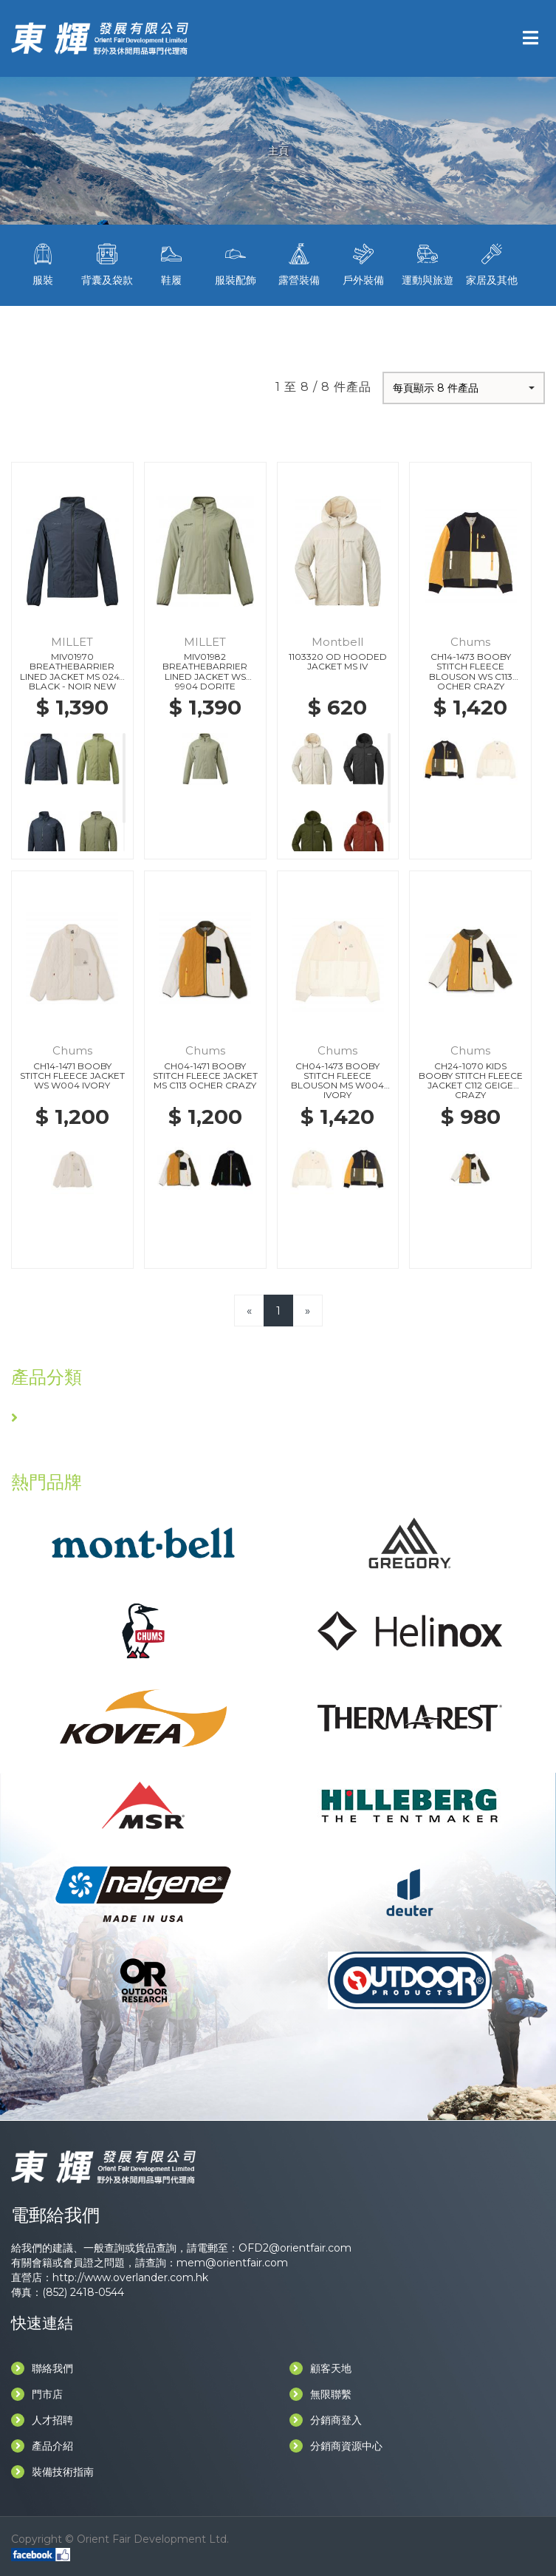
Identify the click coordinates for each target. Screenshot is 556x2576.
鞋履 (172, 263)
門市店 (37, 2394)
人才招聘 (42, 2420)
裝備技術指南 (52, 2471)
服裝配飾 (235, 263)
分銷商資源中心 (335, 2446)
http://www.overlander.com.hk (130, 2277)
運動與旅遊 (428, 263)
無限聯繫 (320, 2394)
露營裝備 (299, 263)
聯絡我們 (42, 2368)
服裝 (43, 263)
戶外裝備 (364, 263)
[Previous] (249, 1310)
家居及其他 (491, 263)
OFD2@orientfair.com (294, 2248)
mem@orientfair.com (232, 2262)
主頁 (278, 150)
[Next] (307, 1310)
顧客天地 (320, 2368)
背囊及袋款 (107, 263)
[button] (463, 388)
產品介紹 (42, 2446)
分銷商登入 (325, 2420)
